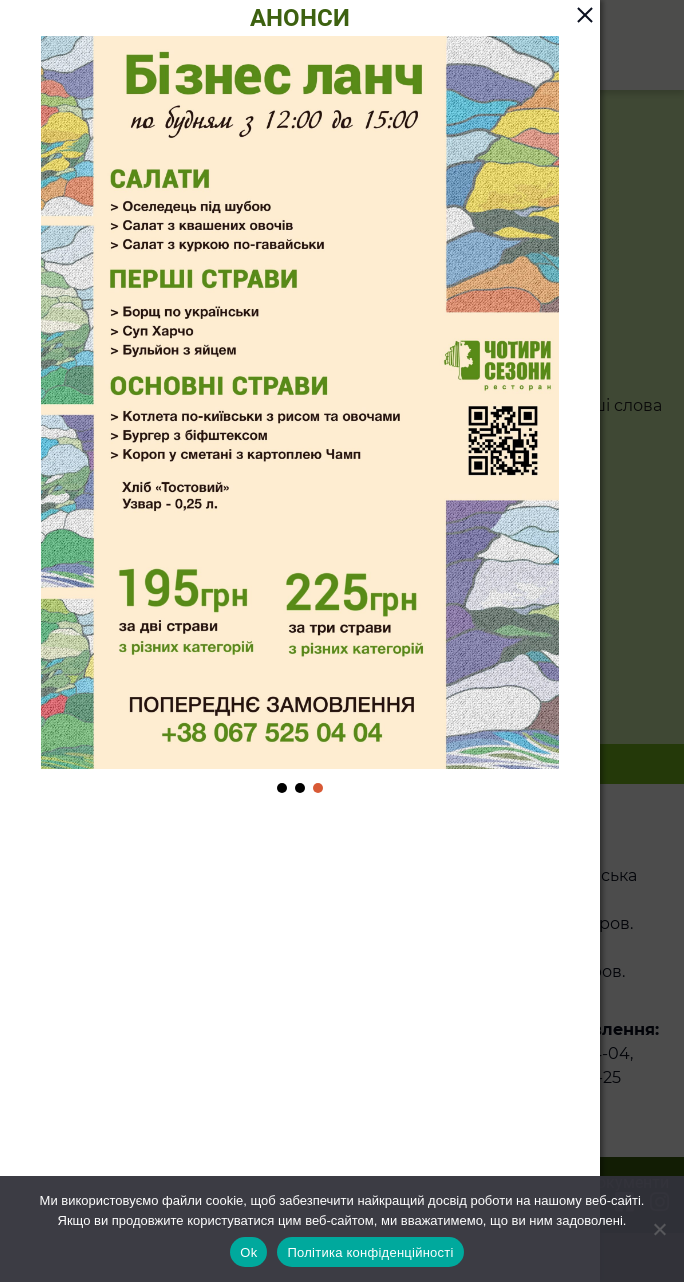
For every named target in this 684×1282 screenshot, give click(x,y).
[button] (282, 788)
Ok (248, 1252)
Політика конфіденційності (370, 1252)
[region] (300, 416)
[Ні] (659, 1229)
